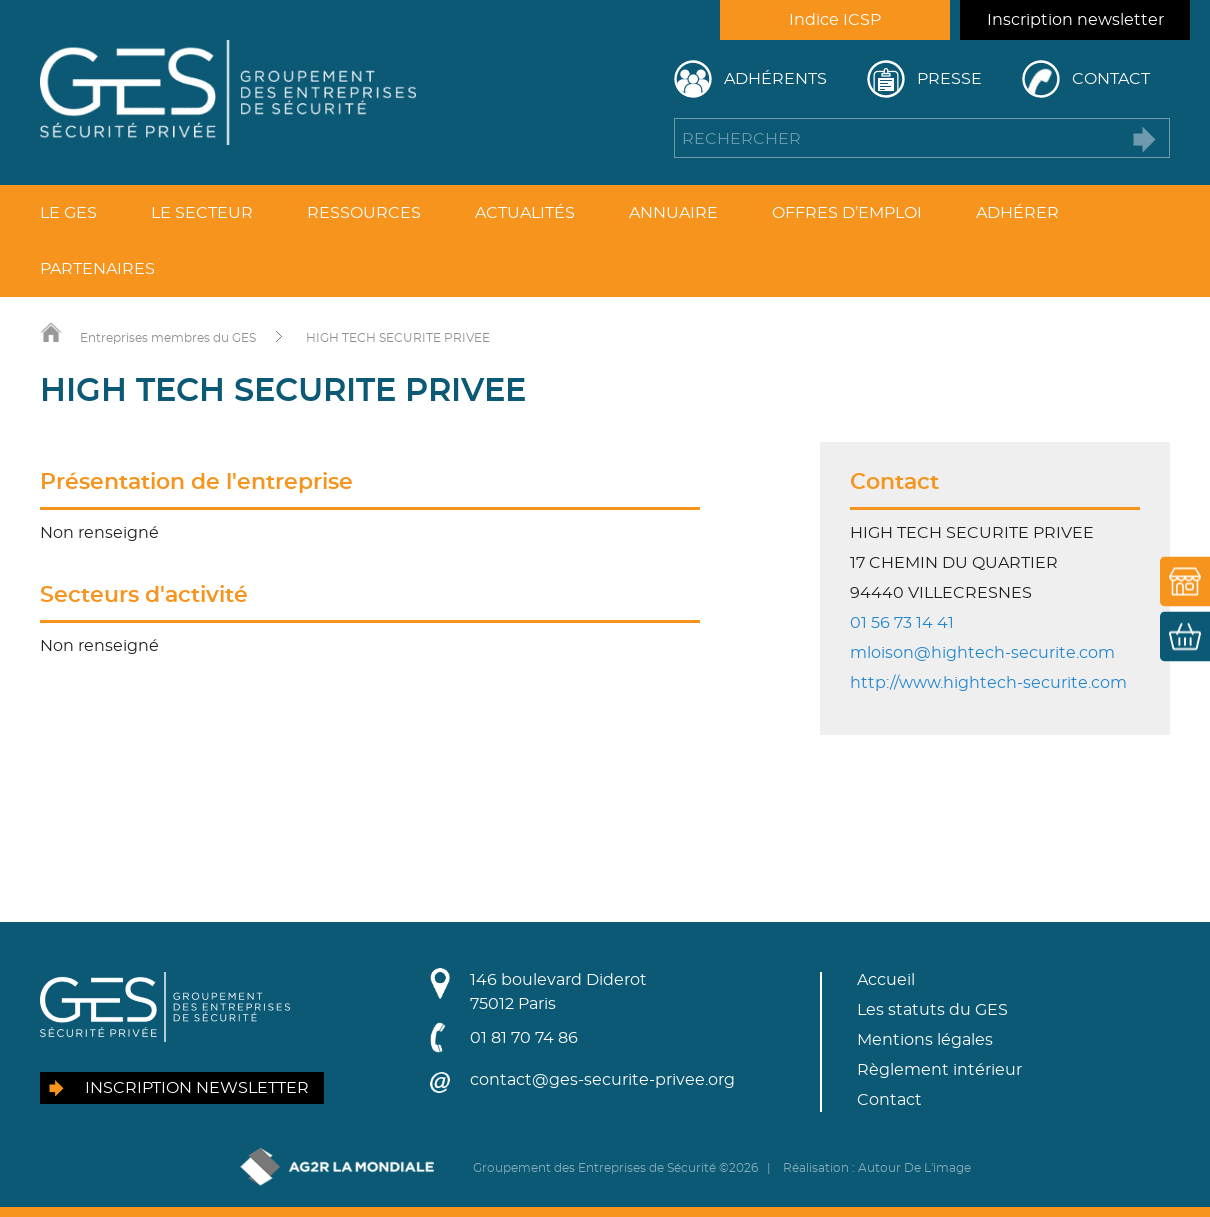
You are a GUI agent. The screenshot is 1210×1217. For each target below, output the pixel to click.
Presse (949, 79)
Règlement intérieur (939, 1070)
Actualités (525, 213)
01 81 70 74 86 (524, 1038)
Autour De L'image (914, 1168)
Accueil (886, 980)
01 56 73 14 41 (902, 623)
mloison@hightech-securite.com (982, 653)
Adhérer (1017, 213)
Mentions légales (925, 1040)
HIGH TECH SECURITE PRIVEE (398, 338)
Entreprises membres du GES (168, 338)
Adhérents (775, 79)
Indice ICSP (835, 20)
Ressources (364, 213)
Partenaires (97, 269)
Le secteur (202, 213)
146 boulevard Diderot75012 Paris (558, 992)
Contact (1111, 79)
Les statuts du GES (932, 1010)
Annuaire (673, 213)
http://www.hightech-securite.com (988, 683)
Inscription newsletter (1075, 20)
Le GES (68, 213)
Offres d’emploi (847, 213)
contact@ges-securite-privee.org (602, 1080)
